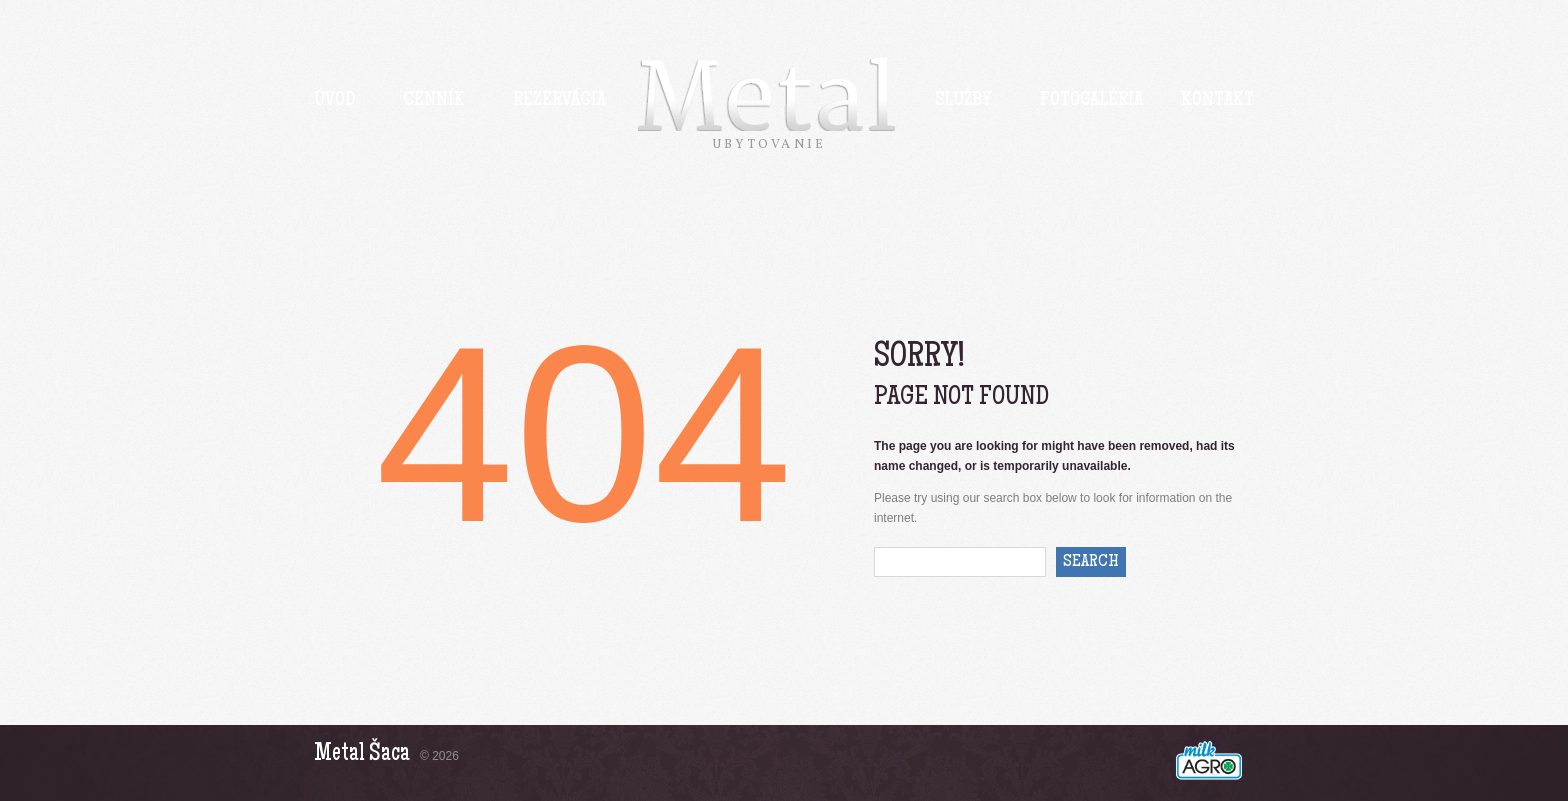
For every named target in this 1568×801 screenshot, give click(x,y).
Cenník (434, 101)
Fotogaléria (1091, 101)
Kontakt (1217, 101)
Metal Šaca (362, 754)
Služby (963, 101)
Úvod (334, 101)
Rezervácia (559, 101)
